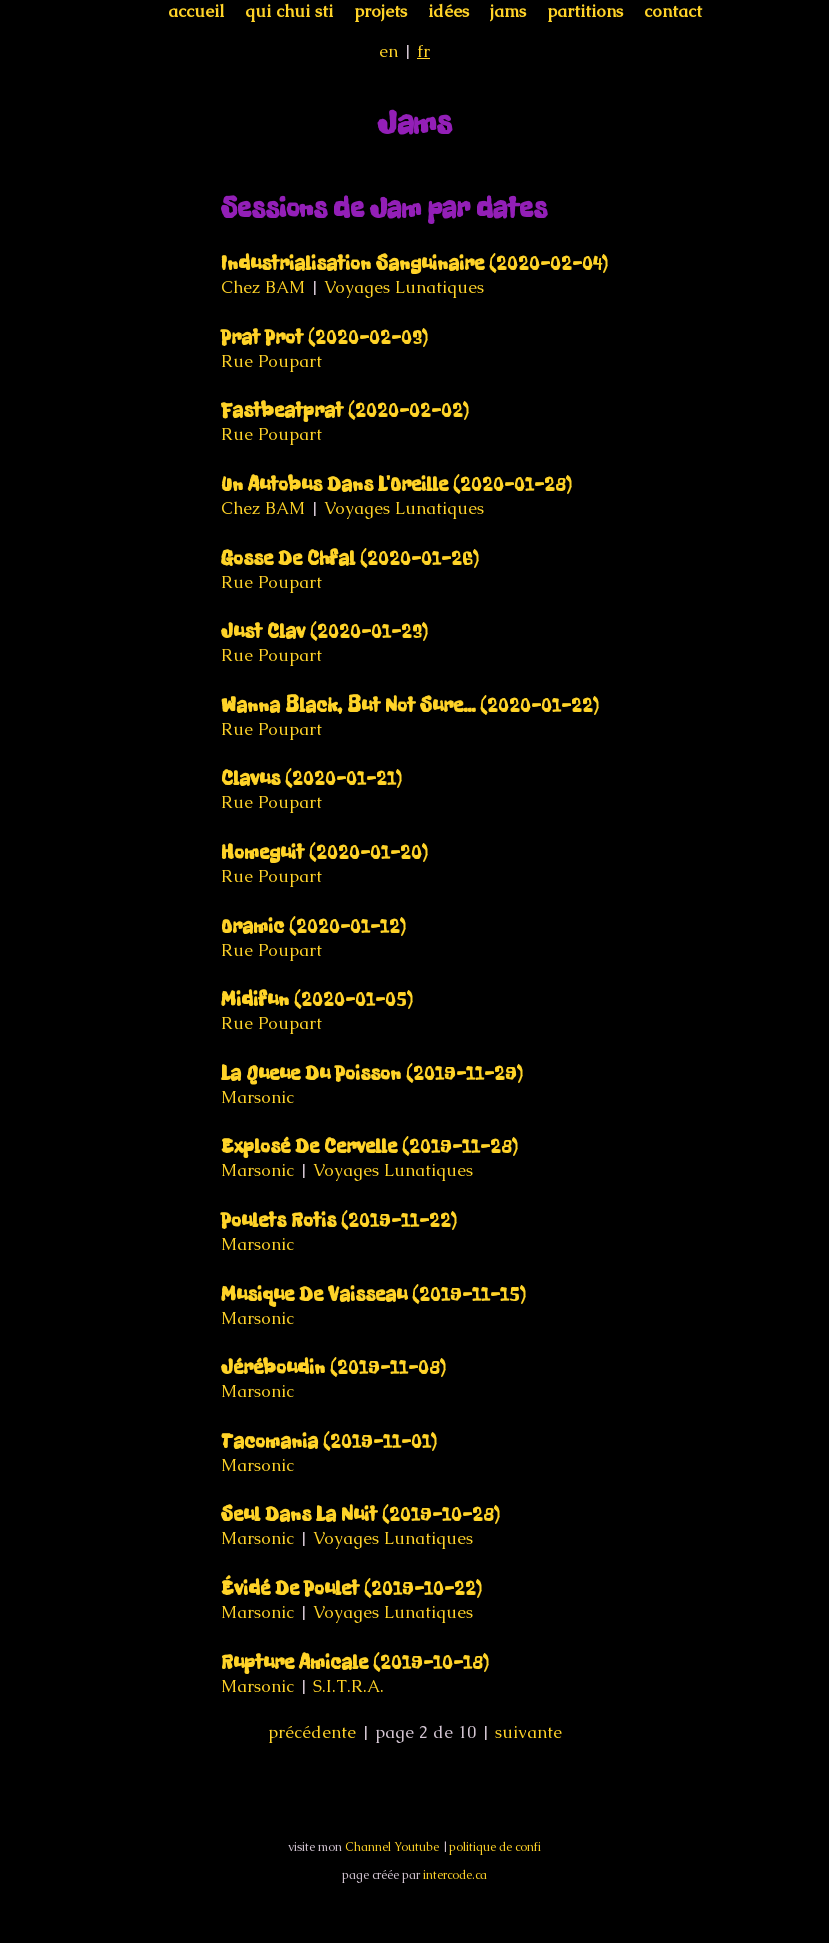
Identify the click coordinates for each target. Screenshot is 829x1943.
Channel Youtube (392, 1847)
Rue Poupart (271, 361)
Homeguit (324, 852)
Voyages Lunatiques (404, 287)
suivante (528, 1732)
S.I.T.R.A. (348, 1686)
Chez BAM (263, 287)
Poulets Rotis (339, 1220)
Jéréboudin (333, 1367)
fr (423, 51)
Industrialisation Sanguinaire (414, 263)
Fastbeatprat (345, 410)
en (388, 51)
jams (508, 11)
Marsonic (257, 1097)
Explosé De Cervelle (369, 1146)
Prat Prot (324, 337)
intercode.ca (455, 1875)
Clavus (311, 778)
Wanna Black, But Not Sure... (410, 705)
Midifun (317, 999)
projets (380, 11)
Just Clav (324, 631)
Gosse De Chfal (350, 558)
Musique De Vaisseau (373, 1294)
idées (448, 11)
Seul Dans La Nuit (360, 1514)
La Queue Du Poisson (372, 1073)
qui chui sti (289, 11)
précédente (312, 1732)
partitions (585, 11)
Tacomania (329, 1441)
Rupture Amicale (355, 1662)
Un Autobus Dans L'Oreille (396, 484)
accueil (196, 11)
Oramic (313, 926)
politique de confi (495, 1847)
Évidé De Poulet (351, 1588)
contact (673, 11)
